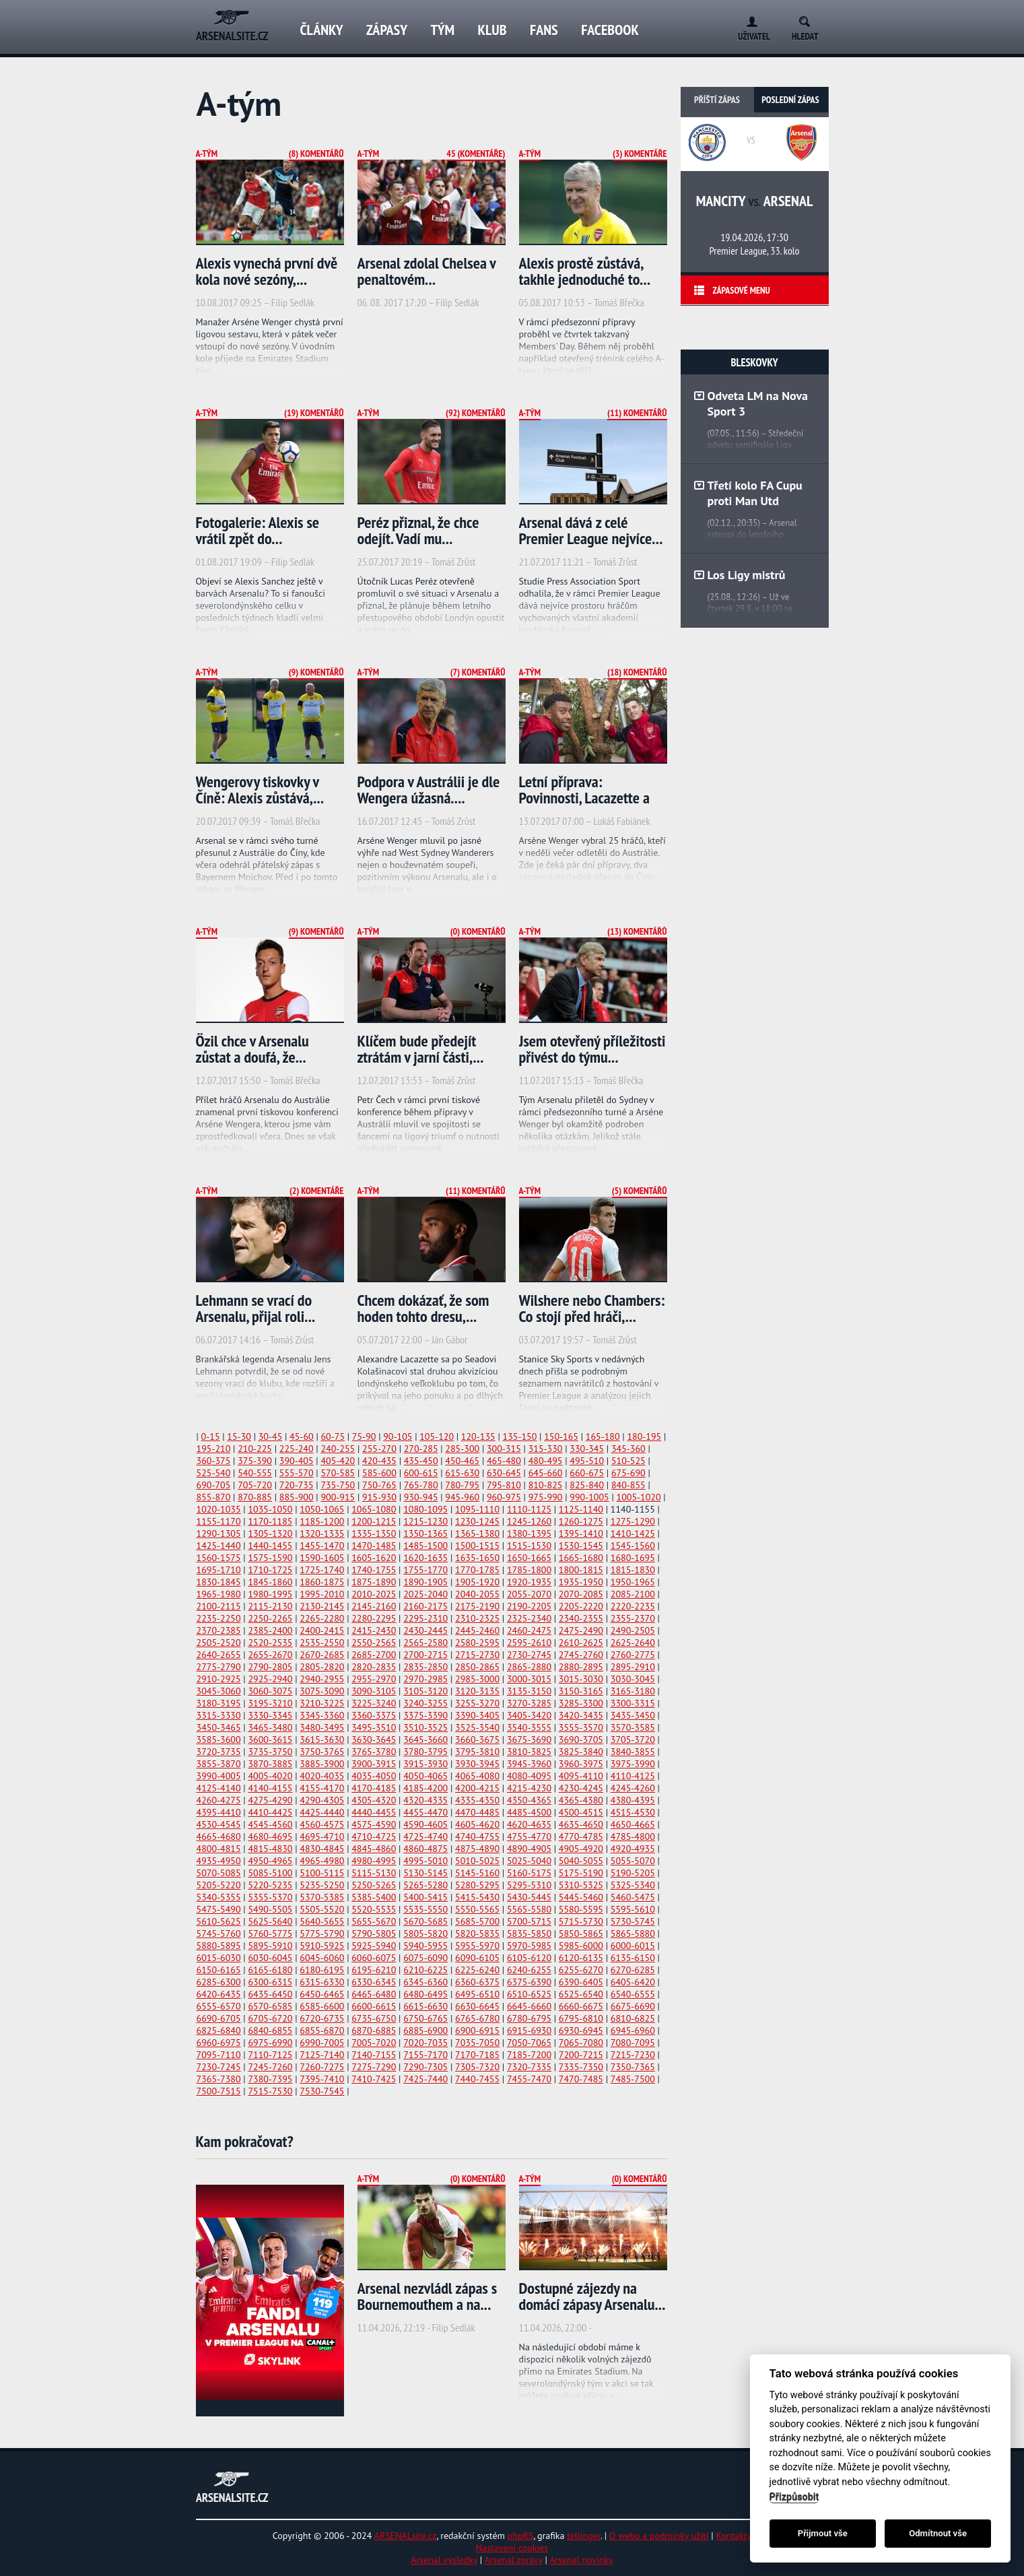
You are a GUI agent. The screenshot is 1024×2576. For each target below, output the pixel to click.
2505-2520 (219, 1643)
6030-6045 (270, 1958)
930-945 (421, 1497)
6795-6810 (581, 2018)
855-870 (214, 1497)
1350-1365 (425, 1533)
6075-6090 (425, 1958)
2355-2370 (633, 1618)
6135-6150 (633, 1958)
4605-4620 (477, 1824)
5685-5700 (477, 1921)
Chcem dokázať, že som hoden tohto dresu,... (423, 1308)
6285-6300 (219, 1982)
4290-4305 (322, 1800)
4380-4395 (633, 1800)
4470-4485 (477, 1812)
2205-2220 (581, 1606)
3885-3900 (322, 1764)
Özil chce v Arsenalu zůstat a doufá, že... (252, 1048)
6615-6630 (425, 2006)
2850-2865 (477, 1667)
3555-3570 (581, 1727)
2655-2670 (270, 1655)
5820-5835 (477, 1933)
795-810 (504, 1485)
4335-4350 (477, 1800)
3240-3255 (425, 1703)
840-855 (628, 1485)
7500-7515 (219, 2091)
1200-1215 (373, 1521)
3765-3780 (373, 1752)
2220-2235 (633, 1606)
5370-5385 (322, 1897)
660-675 (587, 1473)
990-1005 (589, 1497)
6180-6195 (322, 1970)
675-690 (628, 1473)
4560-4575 (322, 1824)
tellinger (584, 2536)
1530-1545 (581, 1546)
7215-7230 (633, 2055)
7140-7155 (373, 2055)
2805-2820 (322, 1667)
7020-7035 (425, 2043)
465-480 (504, 1461)
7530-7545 (322, 2091)
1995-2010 (322, 1594)
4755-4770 (529, 1836)
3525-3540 (477, 1727)
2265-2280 (322, 1618)
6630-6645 (477, 2006)
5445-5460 (581, 1897)
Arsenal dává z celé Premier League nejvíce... (591, 530)
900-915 (337, 1497)
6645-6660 (529, 2006)
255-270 (379, 1449)
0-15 (210, 1436)
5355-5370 (270, 1897)
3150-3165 (581, 1691)
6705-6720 (270, 2018)
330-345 (587, 1449)
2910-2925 (219, 1679)
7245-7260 (270, 2067)
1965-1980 (219, 1594)
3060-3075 (270, 1691)
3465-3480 (270, 1727)
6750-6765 (425, 2018)
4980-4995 (373, 1861)
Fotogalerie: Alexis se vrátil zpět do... (258, 530)
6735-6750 (373, 2018)
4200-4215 (477, 1788)
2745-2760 (581, 1655)
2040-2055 (477, 1594)
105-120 (436, 1436)
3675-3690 (529, 1739)
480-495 (545, 1461)
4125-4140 (219, 1788)
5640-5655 (322, 1921)
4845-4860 (373, 1849)
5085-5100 (270, 1873)
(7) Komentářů (478, 672)
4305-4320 (373, 1800)
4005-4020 (270, 1776)
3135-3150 (529, 1691)
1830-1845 (219, 1582)
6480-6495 (425, 1994)
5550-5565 (477, 1909)
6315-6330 (322, 1982)
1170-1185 (270, 1521)
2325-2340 (529, 1618)
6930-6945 (581, 2030)
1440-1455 (270, 1546)
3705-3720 (633, 1739)
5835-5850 (529, 1933)
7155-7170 (425, 2055)
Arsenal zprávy (513, 2560)
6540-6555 (633, 1994)
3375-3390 (425, 1715)
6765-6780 (477, 2018)
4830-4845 (322, 1849)
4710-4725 (373, 1836)
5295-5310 (529, 1885)
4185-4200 (425, 1788)
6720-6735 (322, 2018)
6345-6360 (425, 1982)
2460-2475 (529, 1630)
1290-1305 (219, 1533)
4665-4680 (219, 1836)
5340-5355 (219, 1897)
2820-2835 (373, 1667)
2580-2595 (477, 1643)
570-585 (337, 1473)
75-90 (364, 1436)
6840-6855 (270, 2030)
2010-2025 (373, 1594)
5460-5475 (633, 1897)
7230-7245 (219, 2067)
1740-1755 (373, 1570)
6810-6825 (633, 2018)
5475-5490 (219, 1909)
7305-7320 (477, 2067)
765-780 (421, 1485)
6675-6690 (633, 2006)
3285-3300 (581, 1703)
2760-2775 (633, 1655)
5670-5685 (425, 1921)
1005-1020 (639, 1497)
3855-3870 (219, 1764)
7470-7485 (581, 2079)
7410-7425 (373, 2079)
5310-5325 (581, 1885)
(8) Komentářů (316, 153)
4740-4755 (477, 1836)
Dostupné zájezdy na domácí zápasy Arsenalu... (592, 2296)
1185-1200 (322, 1521)
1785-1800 (529, 1570)
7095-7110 (219, 2055)
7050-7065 (529, 2043)
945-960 (462, 1497)
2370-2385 (219, 1630)
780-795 (462, 1485)
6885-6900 (425, 2030)
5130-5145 (425, 1873)
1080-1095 (425, 1509)
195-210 (214, 1449)
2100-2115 (219, 1606)
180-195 (644, 1436)
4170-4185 (373, 1788)
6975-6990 (270, 2043)
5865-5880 (633, 1933)
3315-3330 (219, 1715)
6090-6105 (477, 1958)
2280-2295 (373, 1618)
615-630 (462, 1473)
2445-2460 (477, 1630)
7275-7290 (373, 2067)
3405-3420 (529, 1715)
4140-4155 (270, 1788)
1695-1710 (219, 1570)
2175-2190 (477, 1606)
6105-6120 (529, 1958)
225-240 (296, 1449)
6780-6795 (529, 2018)
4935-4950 (219, 1861)
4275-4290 (270, 1800)
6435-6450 (270, 1994)
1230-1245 (477, 1521)
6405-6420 (633, 1982)
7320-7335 (529, 2067)
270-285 (421, 1449)
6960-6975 (219, 2043)
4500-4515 (581, 1812)
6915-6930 (529, 2030)
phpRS (521, 2536)
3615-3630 (322, 1739)
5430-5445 (529, 1897)
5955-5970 (477, 1946)
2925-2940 (270, 1679)
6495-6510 (477, 1994)
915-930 (379, 1497)
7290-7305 (425, 2067)
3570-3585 (633, 1727)
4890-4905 (529, 1849)
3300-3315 (633, 1703)
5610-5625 (219, 1921)
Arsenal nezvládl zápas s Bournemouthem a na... (427, 2296)
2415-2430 (373, 1630)
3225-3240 (373, 1703)
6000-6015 (633, 1946)
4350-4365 (529, 1800)
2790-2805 (270, 1667)
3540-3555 (529, 1727)
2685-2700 (373, 1655)
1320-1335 (322, 1533)
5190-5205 (633, 1873)
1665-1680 (581, 1558)
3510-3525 (425, 1727)
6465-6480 (373, 1994)
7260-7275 (322, 2067)
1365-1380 (477, 1533)
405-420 (337, 1461)
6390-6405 (581, 1982)
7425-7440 (425, 2079)
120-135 (478, 1436)
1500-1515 (477, 1546)
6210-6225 (425, 1970)
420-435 (379, 1461)
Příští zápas (717, 100)
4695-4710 (322, 1836)
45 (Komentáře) (475, 153)
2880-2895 (581, 1667)
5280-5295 (477, 1885)
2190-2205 (529, 1606)
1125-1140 (581, 1509)
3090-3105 (373, 1691)
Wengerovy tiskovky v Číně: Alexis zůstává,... (260, 789)
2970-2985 (425, 1679)
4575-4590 (373, 1824)
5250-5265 (373, 1885)
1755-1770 (425, 1570)
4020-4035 (322, 1776)
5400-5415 (425, 1897)
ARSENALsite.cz (405, 2536)
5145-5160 (477, 1873)
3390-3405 (477, 1715)
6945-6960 (633, 2030)
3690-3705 (581, 1739)
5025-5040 (529, 1861)
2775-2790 (219, 1667)
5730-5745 (633, 1921)
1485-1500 (425, 1546)
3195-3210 (270, 1703)
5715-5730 (581, 1921)
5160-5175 (529, 1873)
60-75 (332, 1436)
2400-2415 (322, 1630)
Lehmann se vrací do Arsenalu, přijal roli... (256, 1308)
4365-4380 (581, 1800)
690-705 (214, 1485)
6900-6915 (477, 2030)
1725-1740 (322, 1570)
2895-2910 (633, 1667)
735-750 (337, 1485)
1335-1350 (373, 1533)
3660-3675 (477, 1739)
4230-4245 (581, 1788)
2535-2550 (322, 1643)
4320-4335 (425, 1800)
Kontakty (733, 2536)
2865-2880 (529, 1667)
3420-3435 (581, 1715)
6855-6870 (322, 2030)
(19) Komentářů (313, 413)
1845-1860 (270, 1582)
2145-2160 (373, 1606)
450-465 (462, 1461)
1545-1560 (633, 1546)
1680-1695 (633, 1558)
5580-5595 (581, 1909)
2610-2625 (581, 1643)
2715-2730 (477, 1655)
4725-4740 (425, 1836)
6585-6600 (322, 2006)
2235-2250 (219, 1618)
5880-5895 (219, 1946)
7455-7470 (529, 2079)
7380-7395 (270, 2079)
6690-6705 (219, 2018)
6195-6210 (373, 1970)
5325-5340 (633, 1885)
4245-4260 (633, 1788)
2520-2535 (270, 1643)
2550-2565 (373, 1643)
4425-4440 (322, 1812)
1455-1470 (322, 1546)
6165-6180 (270, 1970)
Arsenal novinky (581, 2560)
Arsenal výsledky (444, 2560)
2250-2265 (270, 1618)
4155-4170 (322, 1788)
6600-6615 (373, 2006)
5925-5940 (373, 1946)
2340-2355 (581, 1618)
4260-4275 (219, 1800)
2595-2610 (529, 1643)
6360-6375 (477, 1982)
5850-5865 (581, 1933)
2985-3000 (477, 1679)
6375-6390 (529, 1982)
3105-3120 (425, 1691)
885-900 (296, 1497)
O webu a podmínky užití (659, 2536)
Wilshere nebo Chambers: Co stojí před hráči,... (592, 1308)
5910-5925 (322, 1946)
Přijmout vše (823, 2533)
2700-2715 (425, 1655)
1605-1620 (373, 1558)
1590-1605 (322, 1558)
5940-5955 (425, 1946)
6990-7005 (322, 2043)
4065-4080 (477, 1776)
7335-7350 (581, 2067)
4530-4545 (219, 1824)
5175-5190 (581, 1873)
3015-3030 (581, 1679)
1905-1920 (477, 1582)
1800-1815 (581, 1570)
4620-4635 (529, 1824)
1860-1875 (322, 1582)
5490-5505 (270, 1909)
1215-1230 (425, 1521)
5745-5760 (219, 1933)
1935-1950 (581, 1582)
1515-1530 (529, 1546)
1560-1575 (219, 1558)
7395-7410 (322, 2079)
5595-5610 (633, 1909)
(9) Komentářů (316, 672)
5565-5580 (529, 1909)
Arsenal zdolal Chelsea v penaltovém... (426, 271)
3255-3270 (477, 1703)
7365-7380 (219, 2079)
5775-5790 (322, 1933)
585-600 (379, 1473)
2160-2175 (425, 1606)
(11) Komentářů (637, 413)
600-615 (421, 1473)
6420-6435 (219, 1994)
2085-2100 (633, 1594)
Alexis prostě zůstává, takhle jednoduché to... (585, 271)
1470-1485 (373, 1546)
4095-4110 (581, 1776)
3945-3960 (529, 1764)
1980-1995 (270, 1594)
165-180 (603, 1436)
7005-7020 (373, 2043)
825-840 (587, 1485)
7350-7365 (633, 2067)
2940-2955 (322, 1679)
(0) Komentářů (478, 931)
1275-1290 (633, 1521)
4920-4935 (633, 1849)
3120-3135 (477, 1691)
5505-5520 (322, 1909)
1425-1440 (219, 1546)
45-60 (301, 1436)
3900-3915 (373, 1764)
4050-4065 (425, 1776)
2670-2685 (322, 1655)
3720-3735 (219, 1752)
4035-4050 (373, 1776)
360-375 (214, 1461)
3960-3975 (581, 1764)
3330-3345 (270, 1715)
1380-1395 (529, 1533)
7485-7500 (633, 2079)
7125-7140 (322, 2055)
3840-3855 (633, 1752)
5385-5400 (373, 1897)
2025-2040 (425, 1594)
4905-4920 (581, 1849)
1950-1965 (633, 1582)
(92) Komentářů (475, 413)
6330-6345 (373, 1982)
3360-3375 (373, 1715)
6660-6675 (581, 2006)
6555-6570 (219, 2006)
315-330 (545, 1449)
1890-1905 (425, 1582)
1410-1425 (633, 1533)
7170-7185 (477, 2055)
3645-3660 (425, 1739)
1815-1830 (633, 1570)
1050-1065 (322, 1509)
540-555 (255, 1473)
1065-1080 (373, 1509)
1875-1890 (373, 1582)
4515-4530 (633, 1812)
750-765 (379, 1485)
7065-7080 (581, 2043)
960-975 (504, 1497)
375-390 (255, 1461)
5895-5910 (270, 1946)
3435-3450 (633, 1715)
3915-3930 (425, 1764)
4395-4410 (219, 1812)
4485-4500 (529, 1812)
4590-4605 (425, 1824)
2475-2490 (581, 1630)
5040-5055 (581, 1861)
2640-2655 (219, 1655)
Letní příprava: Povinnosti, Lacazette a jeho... (584, 797)
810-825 (545, 1485)
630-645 (504, 1473)
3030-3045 (633, 1679)
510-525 (628, 1461)
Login (749, 19)
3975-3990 (633, 1764)
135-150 (520, 1436)
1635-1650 (477, 1558)
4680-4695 (270, 1836)
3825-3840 (581, 1752)
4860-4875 (425, 1849)
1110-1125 (529, 1509)
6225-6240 (477, 1970)
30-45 (271, 1436)
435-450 (421, 1461)
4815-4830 (270, 1849)
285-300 (462, 1449)
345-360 (628, 1449)
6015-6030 (219, 1958)
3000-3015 (529, 1679)
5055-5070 (633, 1861)
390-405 (296, 1461)
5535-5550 (425, 1909)
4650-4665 (633, 1824)
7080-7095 (633, 2043)
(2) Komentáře (316, 1191)
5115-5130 (373, 1873)
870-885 (255, 1497)
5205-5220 (219, 1885)
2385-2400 (270, 1630)
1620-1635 (425, 1558)
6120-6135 (581, 1958)
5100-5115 (322, 1873)
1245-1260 (529, 1521)
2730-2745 (529, 1655)
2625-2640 (633, 1643)
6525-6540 (581, 1994)
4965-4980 (322, 1861)
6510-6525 (529, 1994)
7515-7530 (270, 2091)
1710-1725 (270, 1570)
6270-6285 (633, 1970)
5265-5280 (425, 1885)
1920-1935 (529, 1582)
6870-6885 (373, 2030)
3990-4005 (219, 1776)
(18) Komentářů (637, 672)
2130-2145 (322, 1606)
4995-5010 (425, 1861)
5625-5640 (270, 1921)
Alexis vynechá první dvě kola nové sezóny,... (267, 271)
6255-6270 (581, 1970)
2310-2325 (477, 1618)
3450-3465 (219, 1727)
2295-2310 (425, 1618)
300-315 (504, 1449)
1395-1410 (581, 1533)
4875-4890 (477, 1849)
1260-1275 (581, 1521)
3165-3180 (633, 1691)
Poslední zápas (790, 100)
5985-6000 (581, 1946)
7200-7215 (581, 2055)
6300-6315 (270, 1982)
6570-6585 (270, 2006)
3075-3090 (322, 1691)
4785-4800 (633, 1836)
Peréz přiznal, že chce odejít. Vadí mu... (418, 530)
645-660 (545, 1473)
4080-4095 (529, 1776)
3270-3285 (529, 1703)
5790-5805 (373, 1933)
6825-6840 (219, 2030)
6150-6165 (219, 1970)
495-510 (587, 1461)
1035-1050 (270, 1509)
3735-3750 (270, 1752)
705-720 (255, 1485)
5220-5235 (270, 1885)
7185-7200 (529, 2055)
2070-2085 (581, 1594)
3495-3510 (373, 1727)
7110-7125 (270, 2055)
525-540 (214, 1473)
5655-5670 (373, 1921)
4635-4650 (581, 1824)
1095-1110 (477, 1509)
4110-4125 (633, 1776)
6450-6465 (322, 1994)
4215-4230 (529, 1788)
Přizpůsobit (794, 2497)
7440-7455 (477, 2079)
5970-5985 (529, 1946)
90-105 (397, 1436)
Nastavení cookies (512, 2548)
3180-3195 (219, 1703)
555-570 (296, 1473)
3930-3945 (477, 1764)
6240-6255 (529, 1970)
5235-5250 (322, 1885)
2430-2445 (425, 1630)
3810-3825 (529, 1752)
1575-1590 (270, 1558)
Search (809, 19)
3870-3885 (270, 1764)
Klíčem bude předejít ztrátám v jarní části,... (420, 1048)
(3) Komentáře (640, 153)
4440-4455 (373, 1812)
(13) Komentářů (637, 931)
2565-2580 (425, 1643)
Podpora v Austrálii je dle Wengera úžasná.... (428, 789)
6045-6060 (322, 1958)
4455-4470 (425, 1812)
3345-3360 (322, 1715)
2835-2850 (425, 1667)
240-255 (337, 1449)
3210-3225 (322, 1703)
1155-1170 (219, 1521)
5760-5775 (270, 1933)
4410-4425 (270, 1812)
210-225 (255, 1449)
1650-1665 (529, 1558)
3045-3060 (219, 1691)
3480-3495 (322, 1727)
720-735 (296, 1485)
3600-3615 (270, 1739)
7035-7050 (477, 2043)
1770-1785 (477, 1570)
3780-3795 (425, 1752)
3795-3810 (477, 1752)
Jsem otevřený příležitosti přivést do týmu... (592, 1048)
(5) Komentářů (639, 1191)
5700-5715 (529, 1921)
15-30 (239, 1436)
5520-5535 (373, 1909)
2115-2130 (270, 1606)
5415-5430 (477, 1897)
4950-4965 (270, 1861)
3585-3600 (219, 1739)
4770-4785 (581, 1836)
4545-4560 (270, 1824)
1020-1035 (219, 1509)
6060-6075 (373, 1958)
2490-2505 (633, 1630)
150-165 (561, 1436)
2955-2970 (373, 1679)
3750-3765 (322, 1752)
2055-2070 (529, 1594)
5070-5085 (219, 1873)
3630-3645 (373, 1739)
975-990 (545, 1497)
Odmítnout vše (938, 2533)
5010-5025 (477, 1861)
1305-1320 (270, 1533)
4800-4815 (219, 1849)
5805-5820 (425, 1933)
